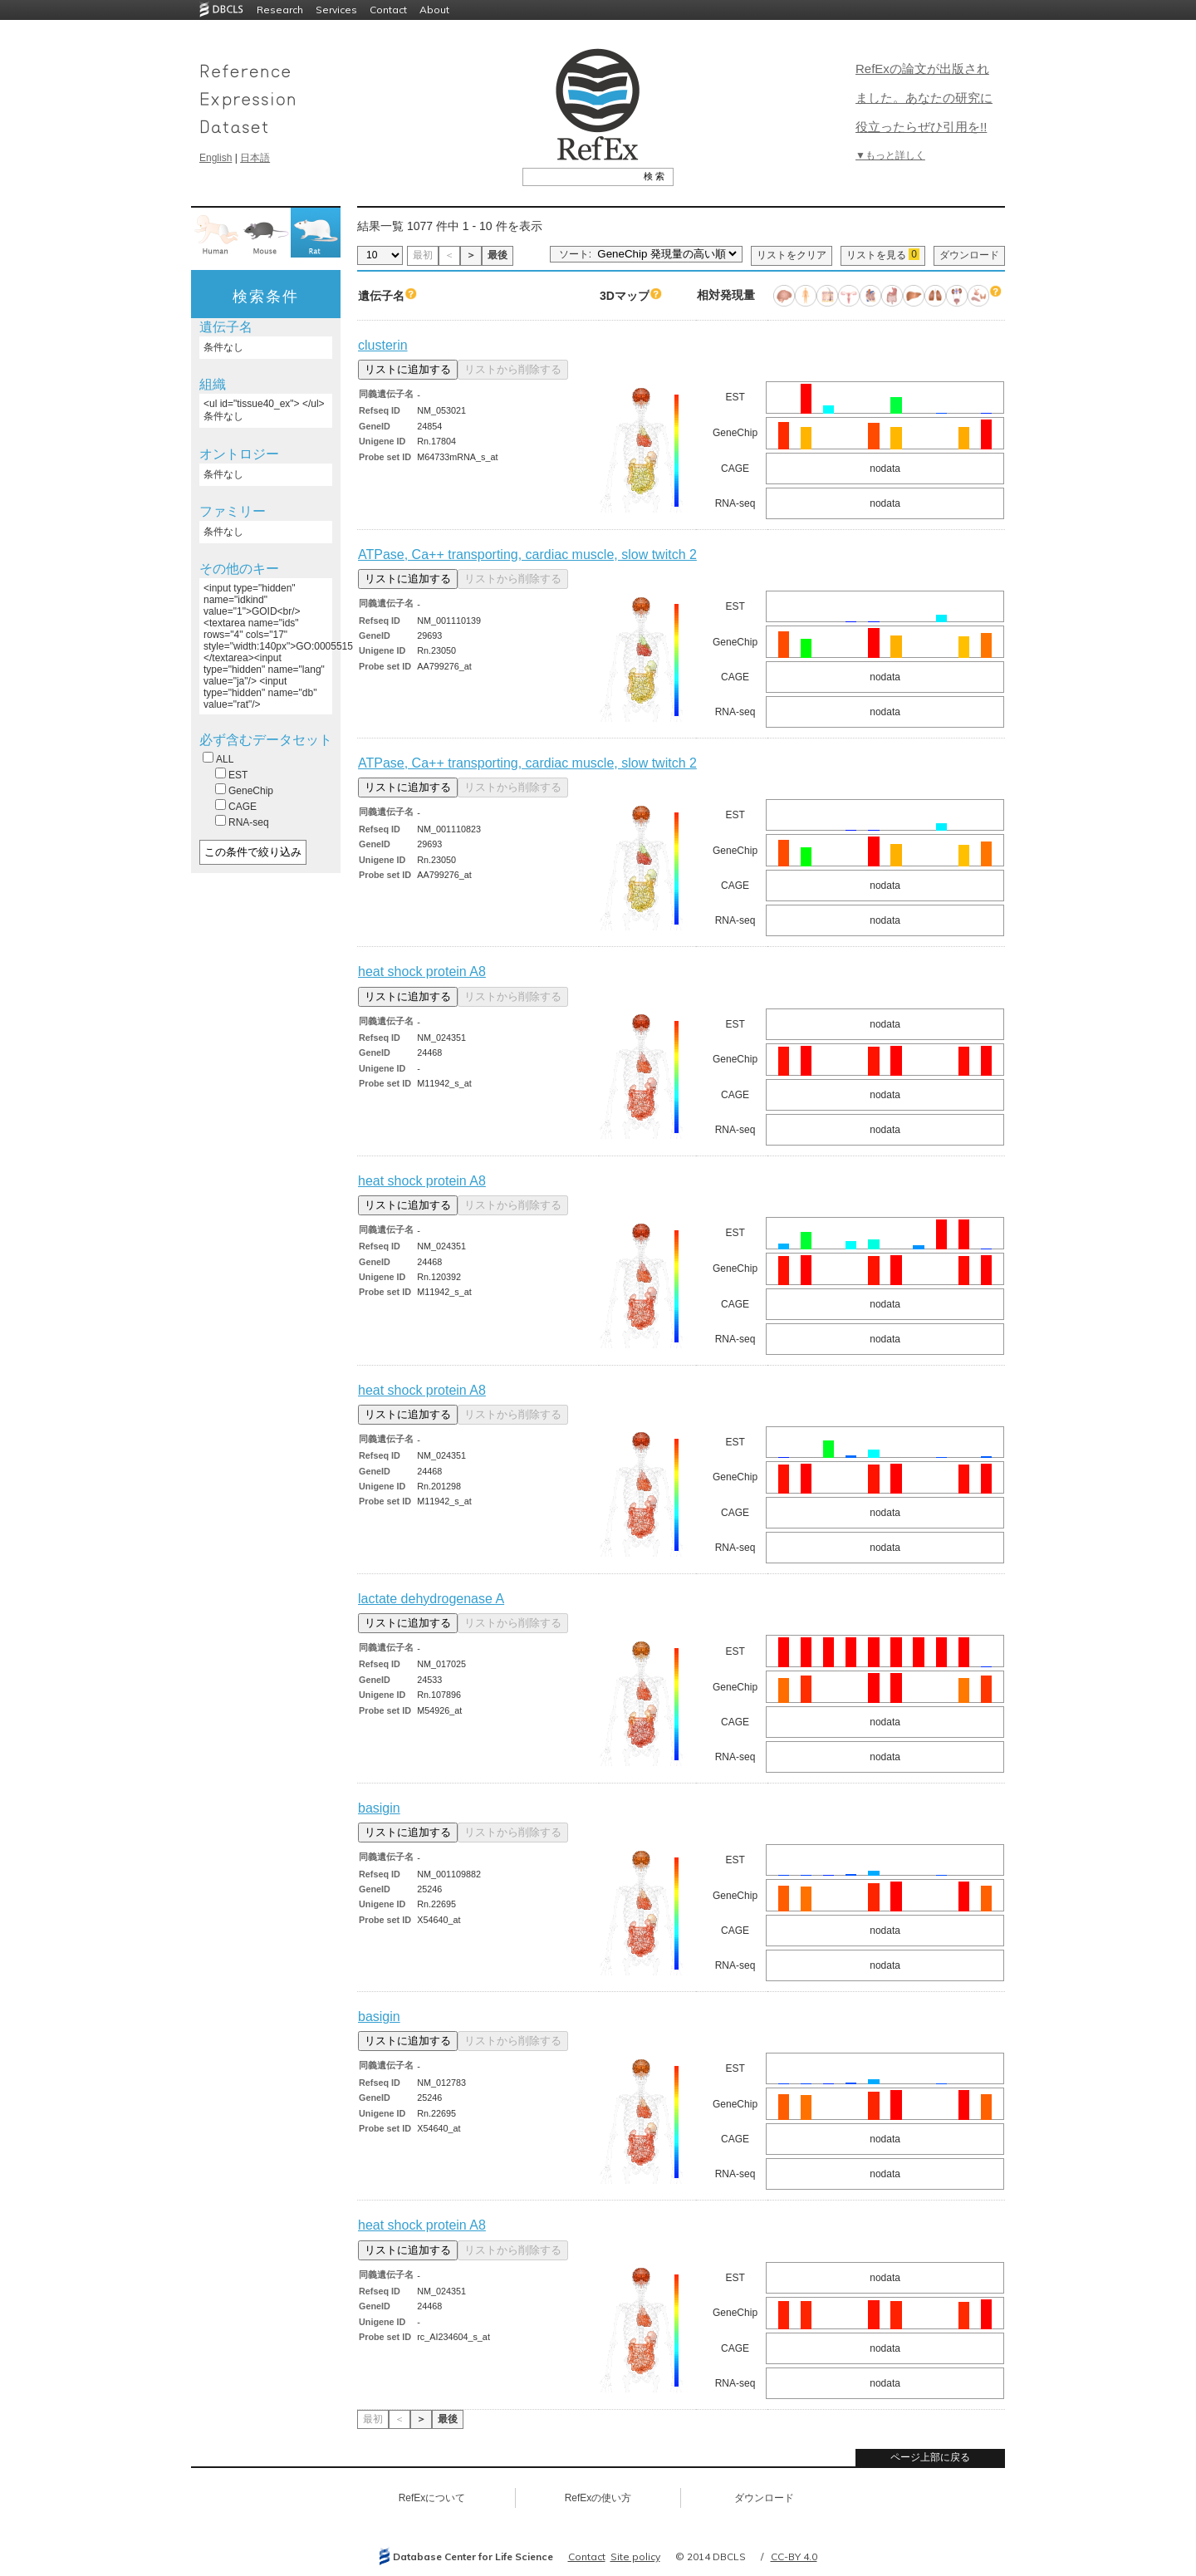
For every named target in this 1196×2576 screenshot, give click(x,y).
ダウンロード (969, 255)
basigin (379, 1808)
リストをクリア (791, 255)
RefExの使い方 (598, 2498)
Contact (388, 9)
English (215, 158)
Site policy (635, 2556)
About (434, 9)
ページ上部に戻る (930, 2457)
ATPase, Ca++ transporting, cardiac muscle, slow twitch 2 (527, 554)
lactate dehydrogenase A (431, 1599)
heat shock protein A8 (422, 971)
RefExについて (432, 2498)
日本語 (255, 158)
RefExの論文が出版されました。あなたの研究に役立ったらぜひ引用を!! (924, 97)
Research (280, 9)
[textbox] (579, 176)
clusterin (383, 345)
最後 (497, 255)
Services (336, 9)
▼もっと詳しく (890, 155)
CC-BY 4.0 (794, 2556)
